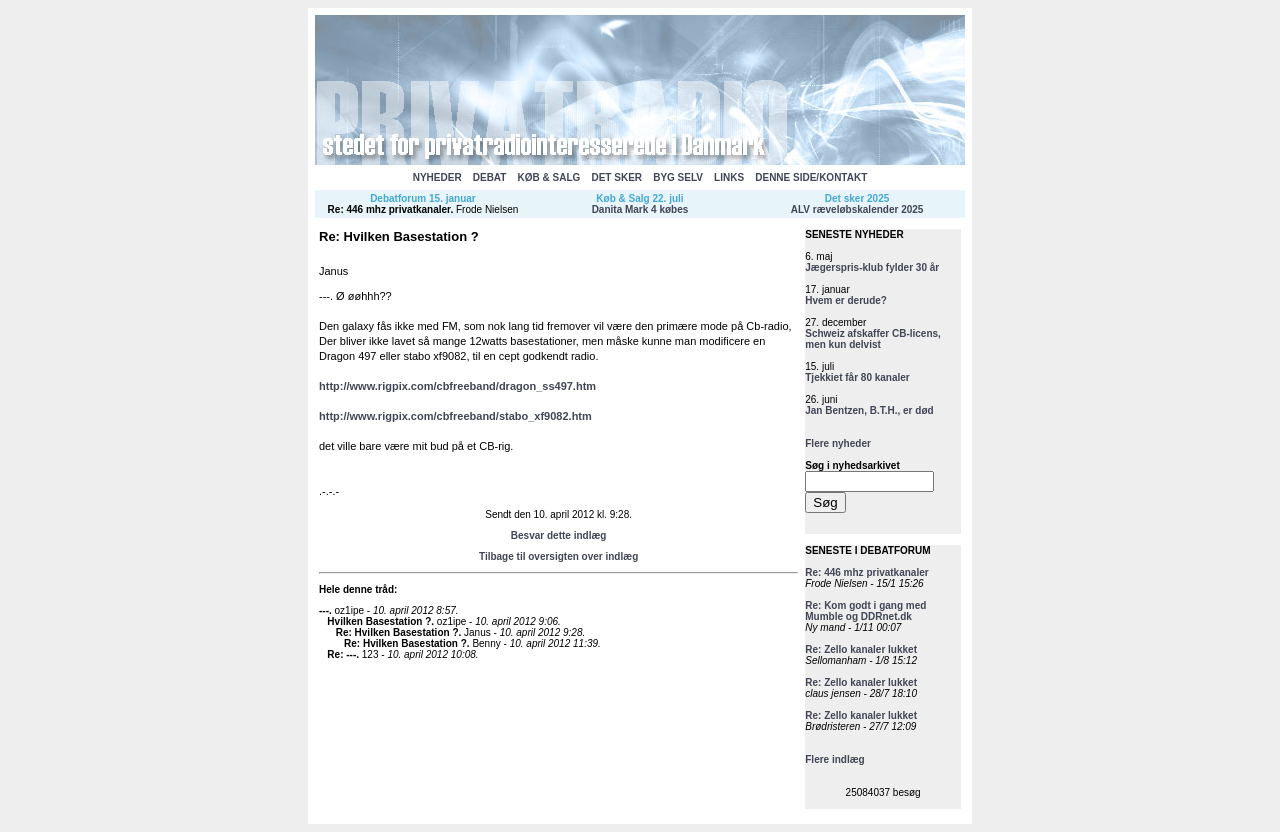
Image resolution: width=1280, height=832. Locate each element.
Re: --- (341, 654)
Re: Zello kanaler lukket (861, 649)
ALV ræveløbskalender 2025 (857, 209)
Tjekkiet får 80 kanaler (857, 377)
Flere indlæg (834, 759)
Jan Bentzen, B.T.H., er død (869, 410)
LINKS (729, 177)
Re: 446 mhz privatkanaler (389, 209)
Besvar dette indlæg (559, 535)
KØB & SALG (549, 177)
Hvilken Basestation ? (379, 621)
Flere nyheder (838, 443)
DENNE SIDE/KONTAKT (811, 177)
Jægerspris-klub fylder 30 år (872, 267)
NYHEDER (437, 177)
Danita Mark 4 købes (640, 209)
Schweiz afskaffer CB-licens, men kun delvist (873, 339)
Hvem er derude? (846, 300)
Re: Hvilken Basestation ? (397, 632)
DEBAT (490, 177)
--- (324, 610)
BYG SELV (678, 177)
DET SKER (616, 177)
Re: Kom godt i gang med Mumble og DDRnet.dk (865, 611)
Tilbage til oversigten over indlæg (558, 556)
